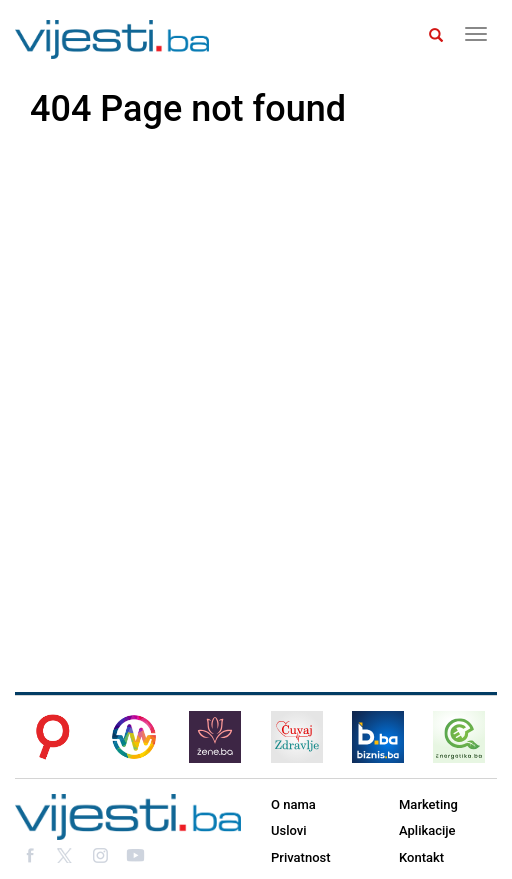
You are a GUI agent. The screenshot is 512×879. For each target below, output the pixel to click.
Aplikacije (427, 830)
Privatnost (301, 857)
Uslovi (289, 830)
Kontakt (421, 857)
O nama (293, 804)
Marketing (428, 804)
